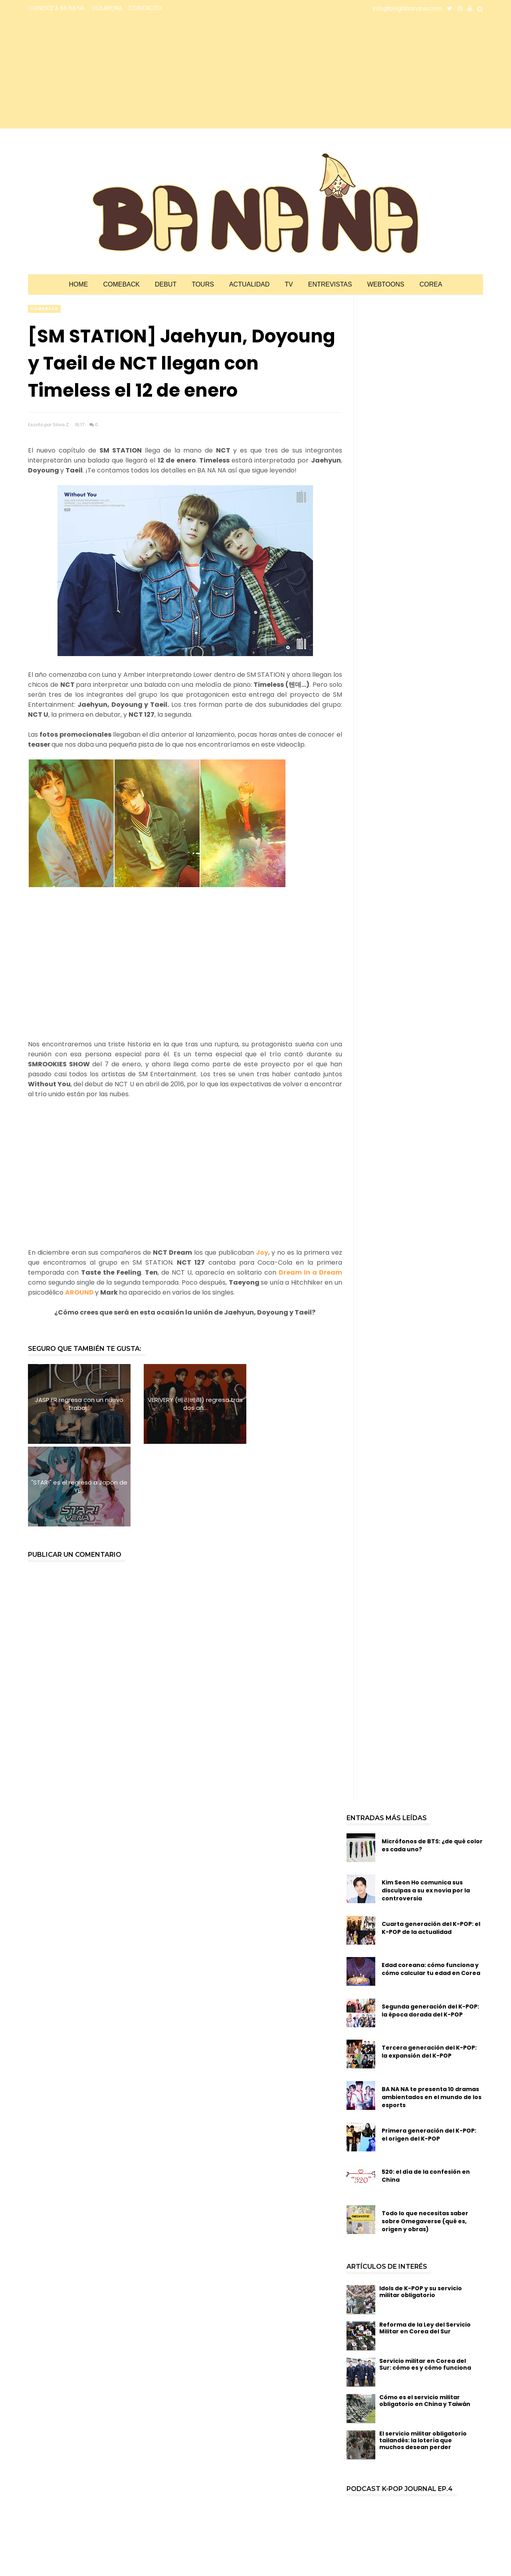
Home (78, 284)
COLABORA (107, 8)
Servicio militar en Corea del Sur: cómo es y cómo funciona (425, 2281)
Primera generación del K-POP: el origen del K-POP (429, 2052)
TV (289, 284)
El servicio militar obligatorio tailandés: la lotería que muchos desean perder (423, 2357)
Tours (203, 284)
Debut (165, 284)
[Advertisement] (98, 73)
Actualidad (249, 284)
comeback (44, 309)
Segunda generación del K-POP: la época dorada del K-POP (430, 1928)
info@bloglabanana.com (407, 8)
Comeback (121, 284)
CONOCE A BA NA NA (57, 8)
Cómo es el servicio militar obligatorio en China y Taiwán (424, 2318)
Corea (431, 284)
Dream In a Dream (310, 1272)
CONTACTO (145, 8)
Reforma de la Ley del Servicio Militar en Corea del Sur (425, 2245)
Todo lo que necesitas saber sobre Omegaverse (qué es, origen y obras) (425, 2139)
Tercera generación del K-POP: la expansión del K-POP (429, 1969)
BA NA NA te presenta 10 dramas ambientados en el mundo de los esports (431, 2014)
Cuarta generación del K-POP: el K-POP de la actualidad (431, 1845)
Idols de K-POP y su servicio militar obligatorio (420, 2209)
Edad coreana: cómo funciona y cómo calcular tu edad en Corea (431, 1886)
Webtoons (385, 284)
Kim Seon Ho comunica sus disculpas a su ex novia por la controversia (426, 1808)
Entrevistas (330, 284)
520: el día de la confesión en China (426, 2093)
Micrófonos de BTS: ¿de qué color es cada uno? (432, 1763)
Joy (262, 1252)
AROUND (80, 1292)
